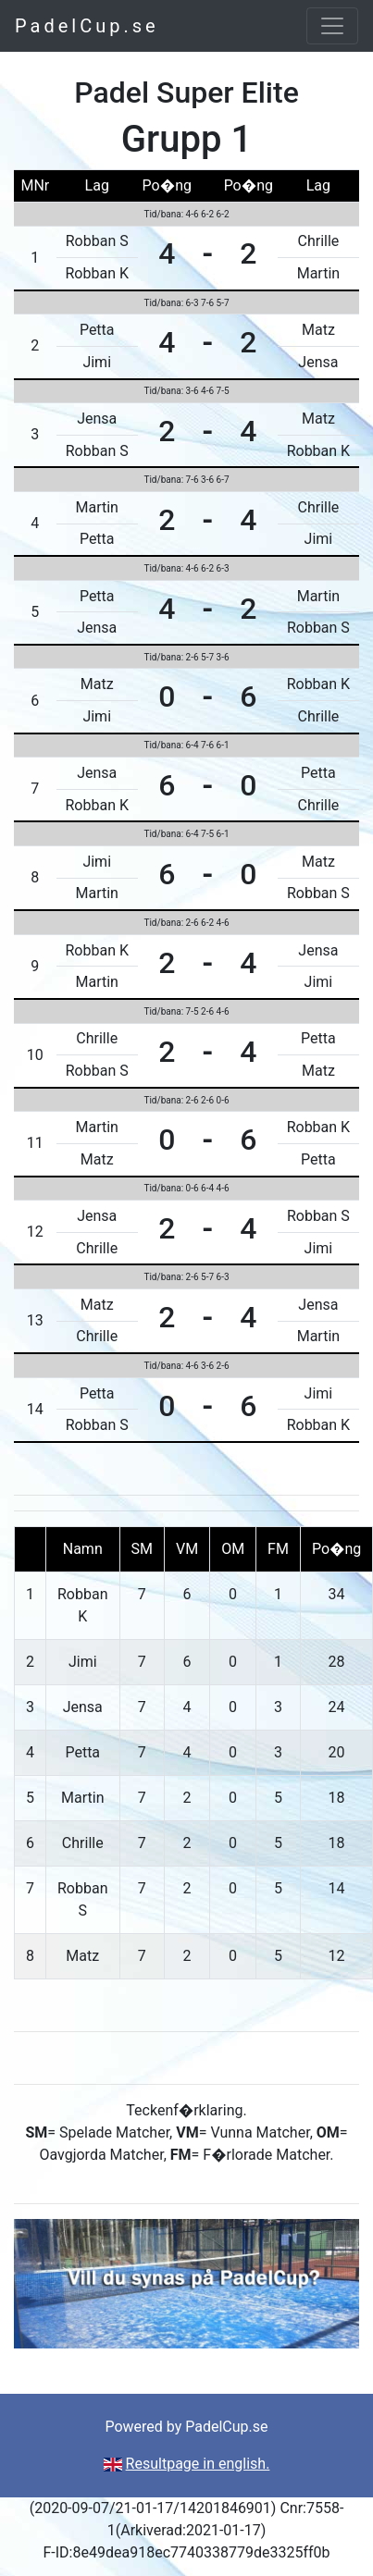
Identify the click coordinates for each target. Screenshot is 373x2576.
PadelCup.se (87, 26)
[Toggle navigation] (332, 25)
